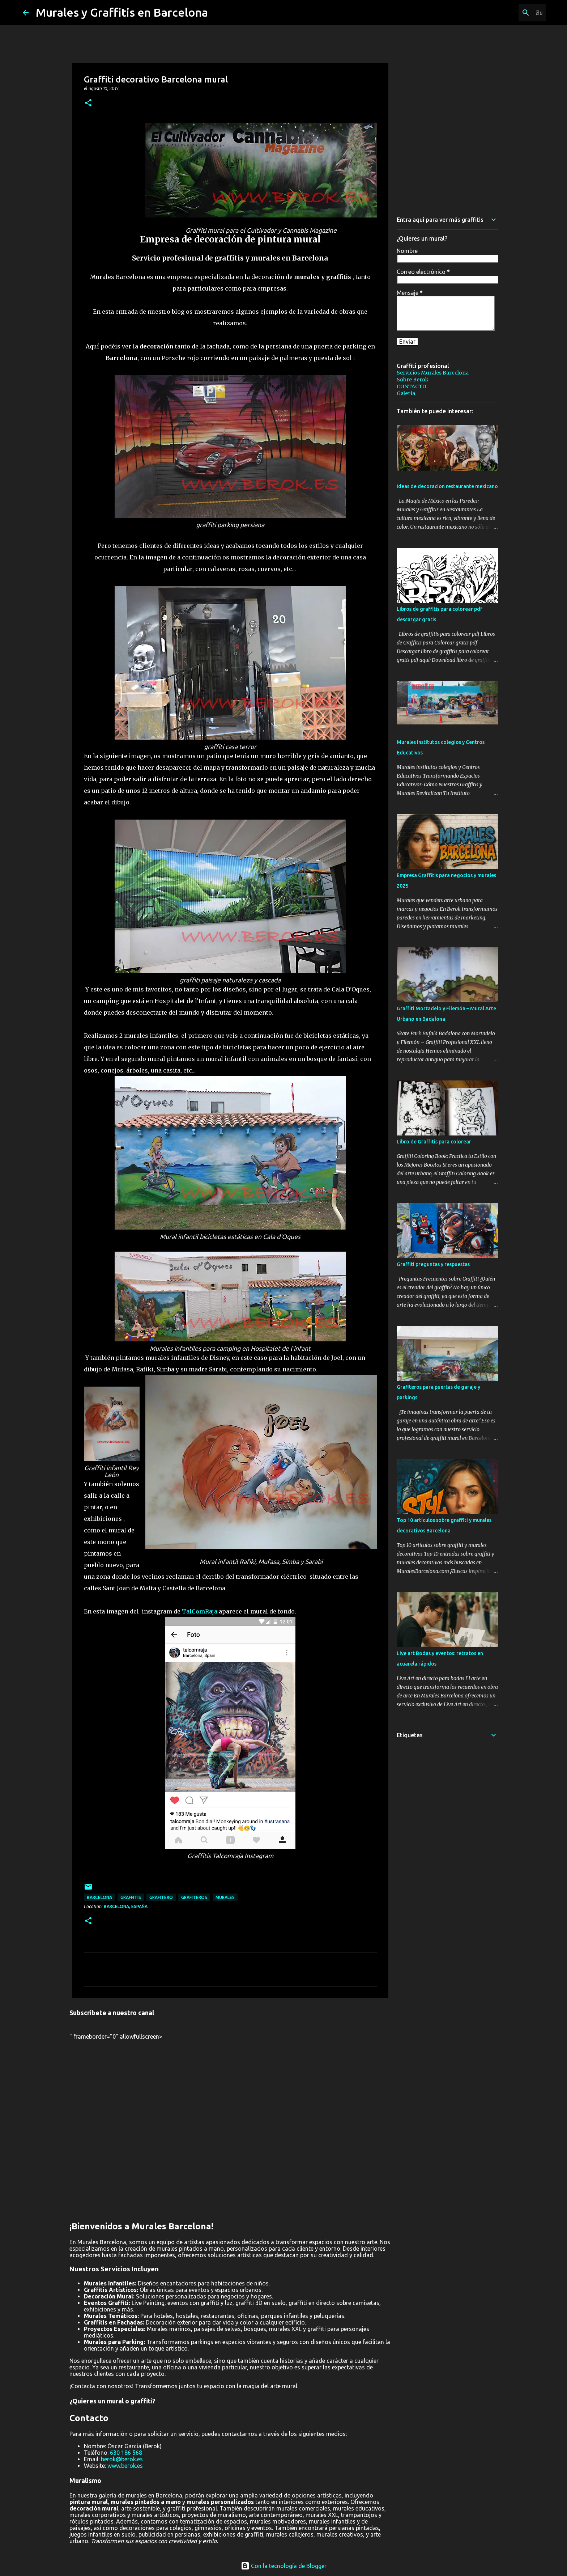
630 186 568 (126, 2452)
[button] (88, 103)
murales (225, 1897)
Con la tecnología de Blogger (284, 2566)
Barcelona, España (126, 1906)
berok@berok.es (122, 2459)
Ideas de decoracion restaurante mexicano (447, 486)
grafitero (161, 1897)
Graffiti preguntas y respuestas (433, 1264)
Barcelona (99, 1897)
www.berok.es (125, 2465)
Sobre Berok (413, 379)
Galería (406, 393)
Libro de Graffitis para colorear (434, 1142)
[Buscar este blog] (508, 12)
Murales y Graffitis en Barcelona (122, 12)
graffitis (130, 1897)
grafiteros (194, 1897)
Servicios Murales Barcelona (433, 372)
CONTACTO (411, 386)
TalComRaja (200, 1611)
